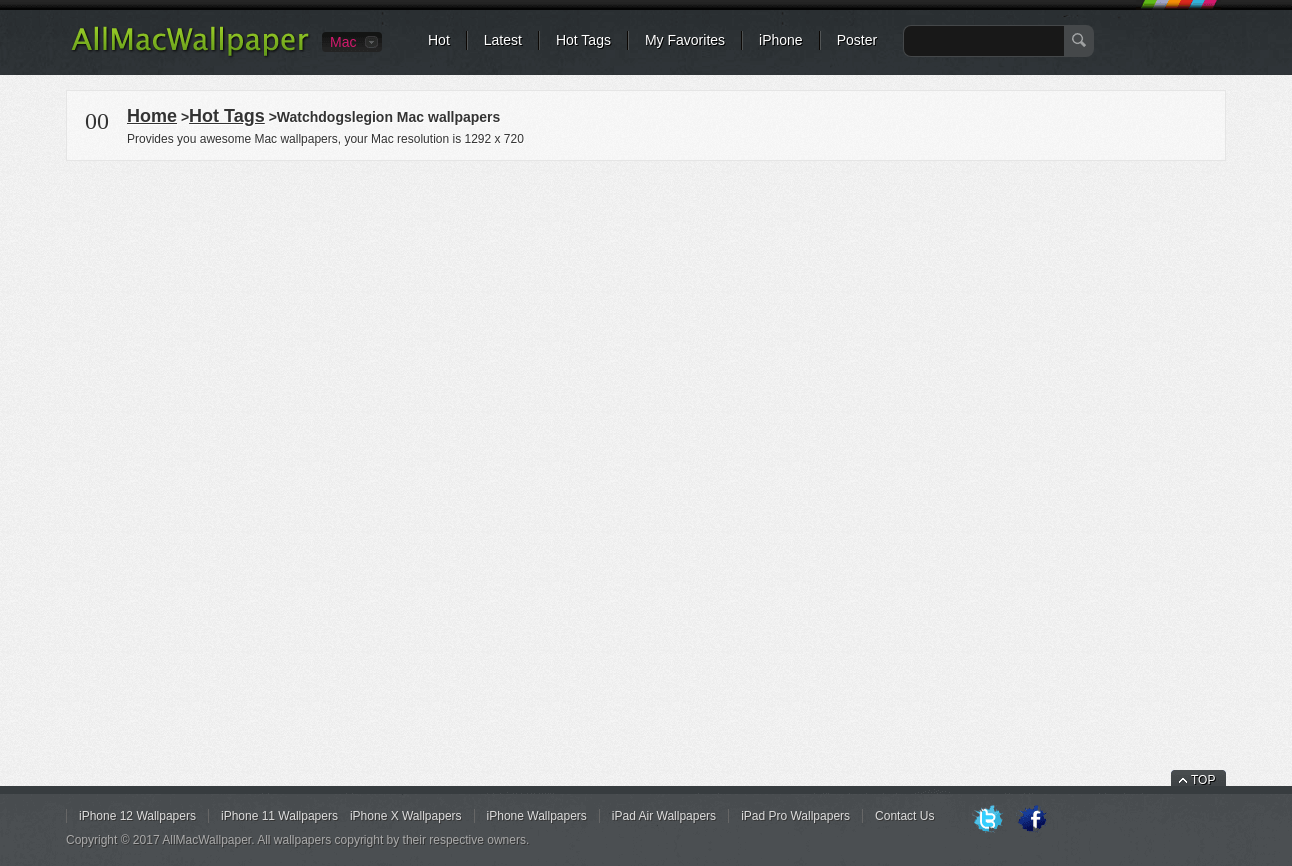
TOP (1203, 780)
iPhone (781, 40)
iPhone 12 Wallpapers (137, 816)
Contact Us (904, 816)
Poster (857, 40)
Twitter (988, 820)
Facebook (1032, 820)
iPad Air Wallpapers (664, 816)
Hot (439, 40)
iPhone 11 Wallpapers (279, 816)
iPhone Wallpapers (537, 816)
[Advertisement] (646, 304)
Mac (343, 42)
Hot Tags (583, 40)
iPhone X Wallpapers (406, 816)
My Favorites (685, 40)
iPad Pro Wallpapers (795, 816)
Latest (503, 40)
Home (152, 116)
